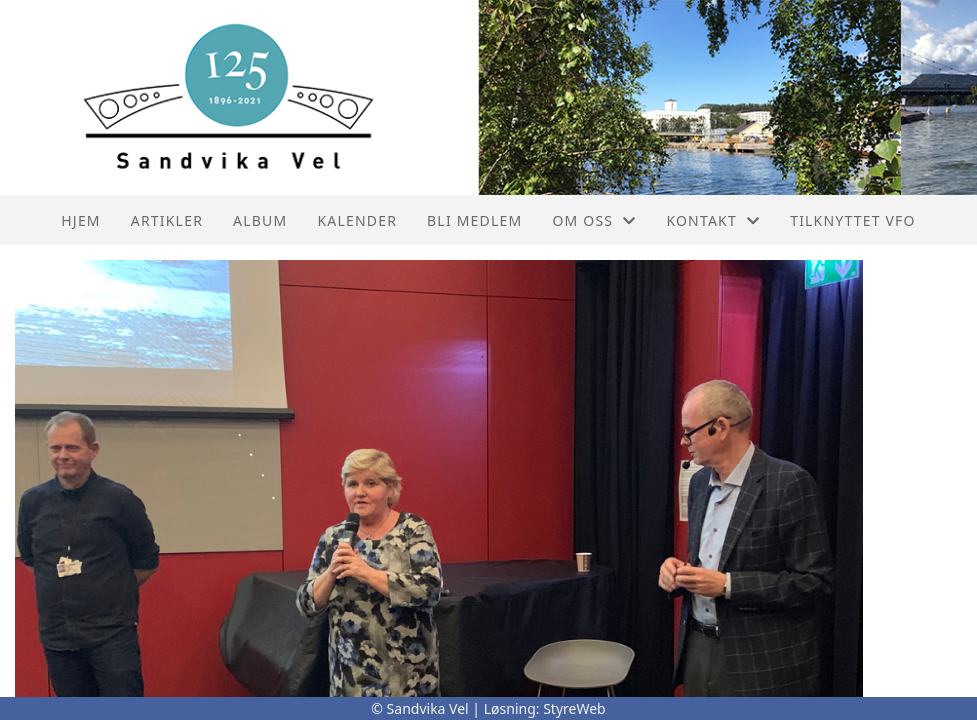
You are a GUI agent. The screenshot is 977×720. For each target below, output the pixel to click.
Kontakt (713, 220)
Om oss (594, 220)
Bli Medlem (474, 220)
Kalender (357, 220)
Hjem (80, 220)
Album (260, 220)
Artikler (167, 220)
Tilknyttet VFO (853, 220)
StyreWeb (574, 708)
